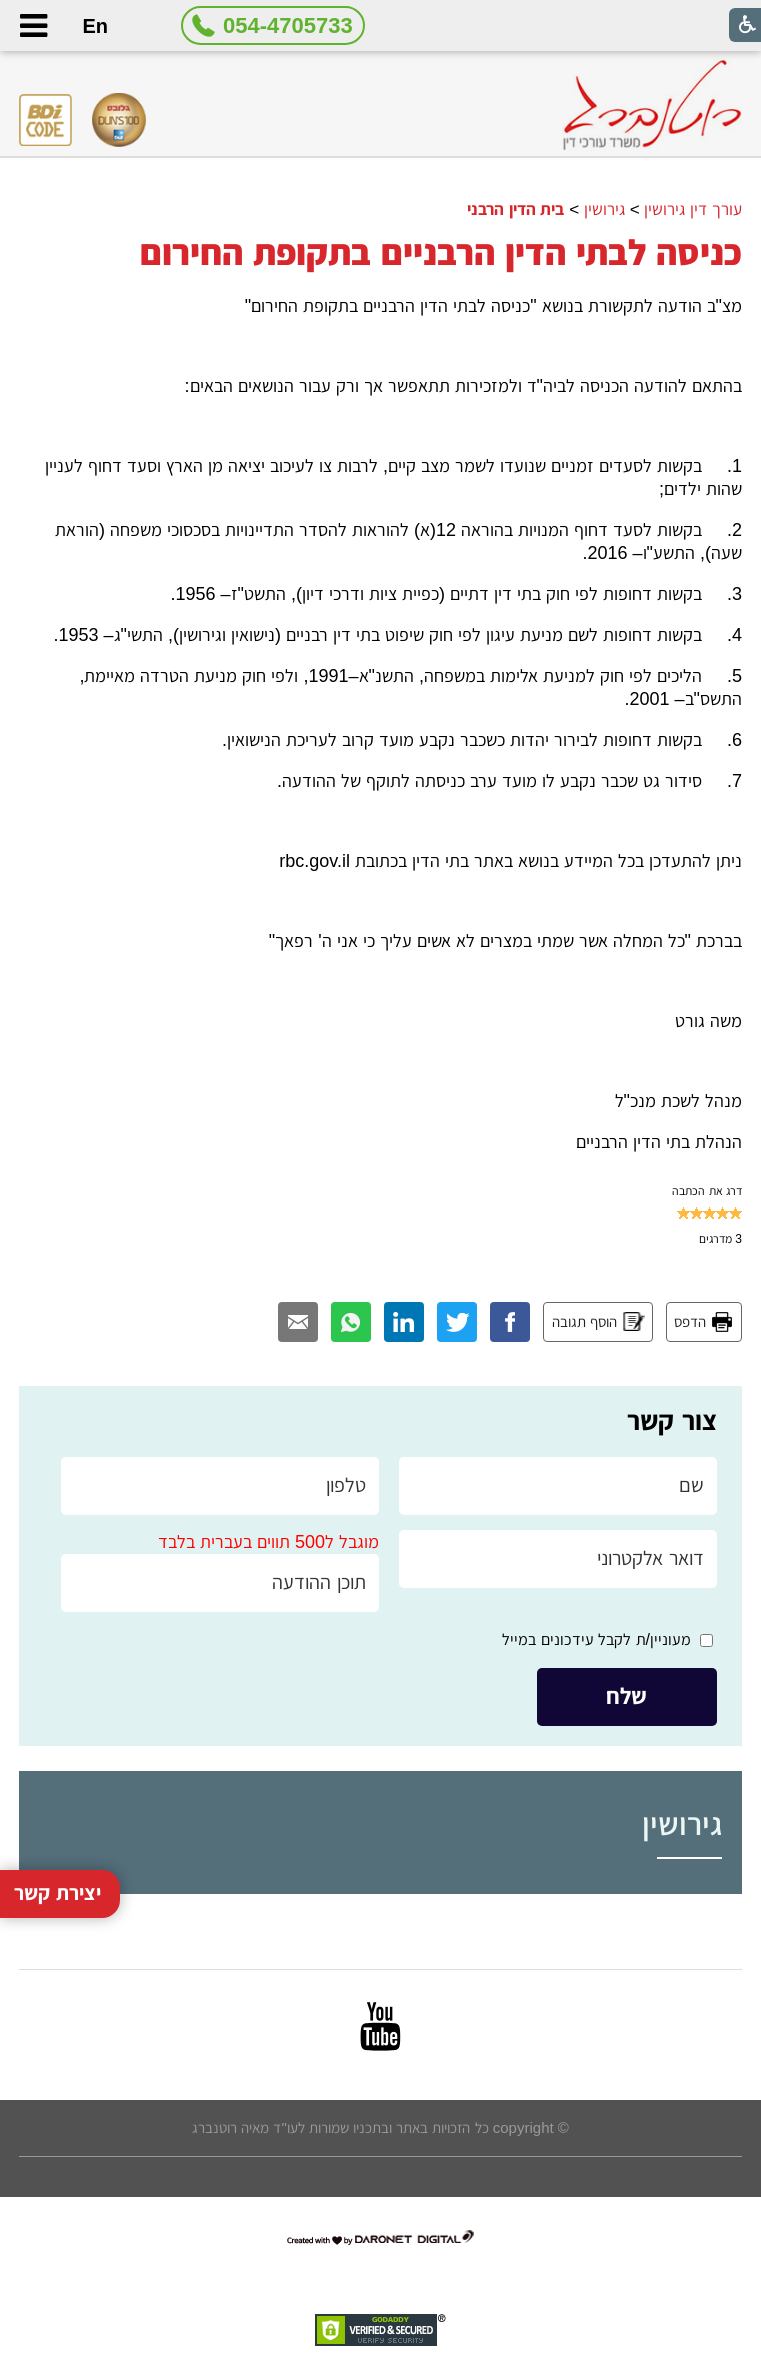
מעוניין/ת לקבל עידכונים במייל (596, 1639)
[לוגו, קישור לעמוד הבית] (652, 105)
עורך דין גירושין (693, 209)
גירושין (604, 209)
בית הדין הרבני (516, 209)
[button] (33, 25)
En (95, 26)
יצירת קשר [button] (57, 1806)
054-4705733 (288, 25)
